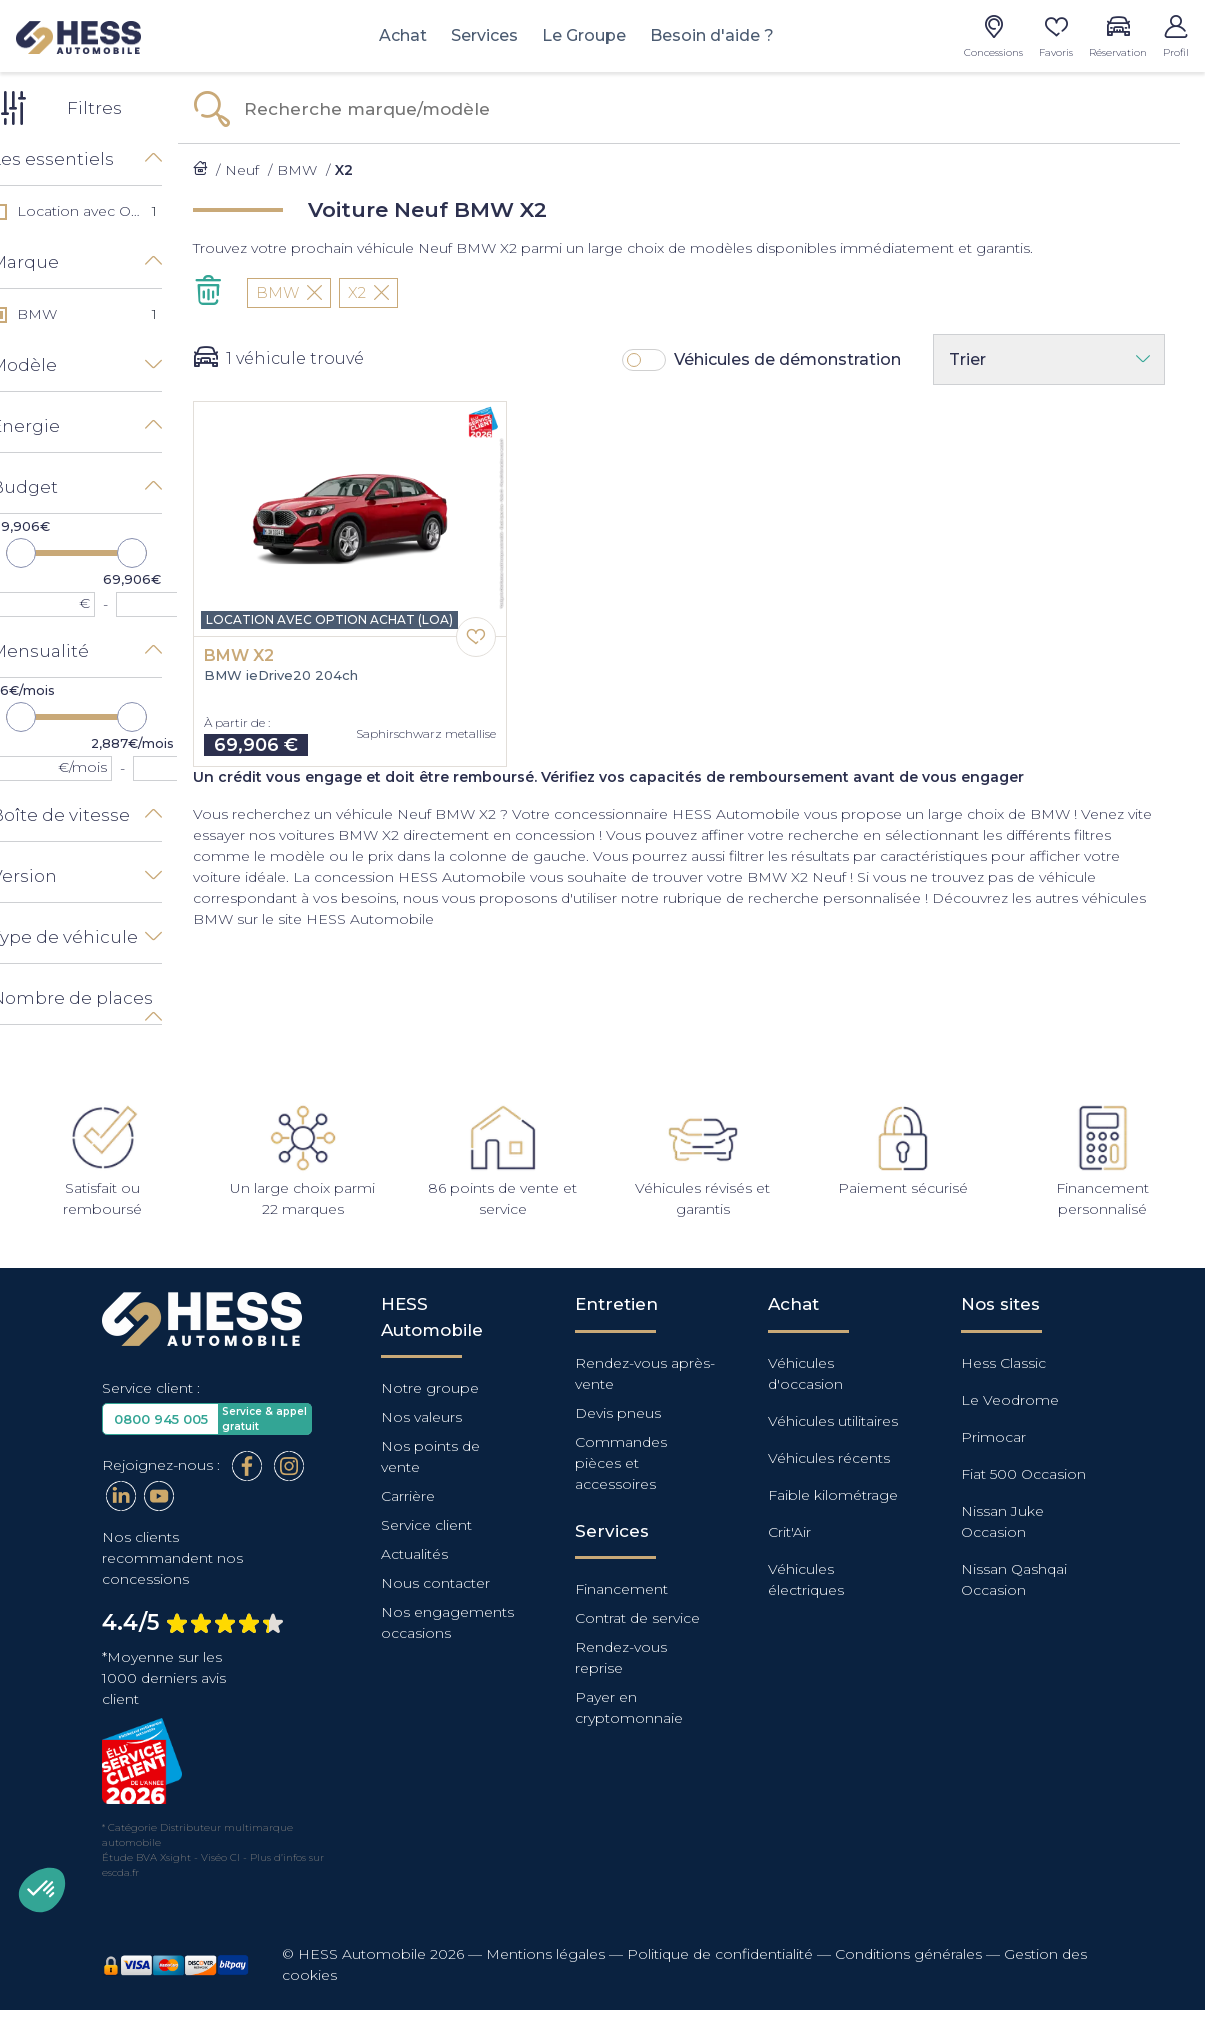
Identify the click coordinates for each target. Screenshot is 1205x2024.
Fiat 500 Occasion (1023, 1472)
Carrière (408, 1494)
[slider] (45, 552)
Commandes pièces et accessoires (621, 1461)
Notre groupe (430, 1386)
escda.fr (120, 1870)
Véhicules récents (829, 1456)
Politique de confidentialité (720, 1952)
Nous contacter (435, 1581)
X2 (392, 292)
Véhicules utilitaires (833, 1419)
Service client (426, 1523)
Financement (621, 1587)
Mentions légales (545, 1952)
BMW (313, 292)
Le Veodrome (1010, 1398)
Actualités (414, 1552)
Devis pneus (618, 1411)
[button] (42, 1890)
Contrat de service (637, 1616)
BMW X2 (263, 656)
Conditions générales (908, 1952)
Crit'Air (789, 1530)
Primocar (993, 1435)
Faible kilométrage (833, 1493)
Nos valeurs (421, 1415)
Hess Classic (1003, 1361)
